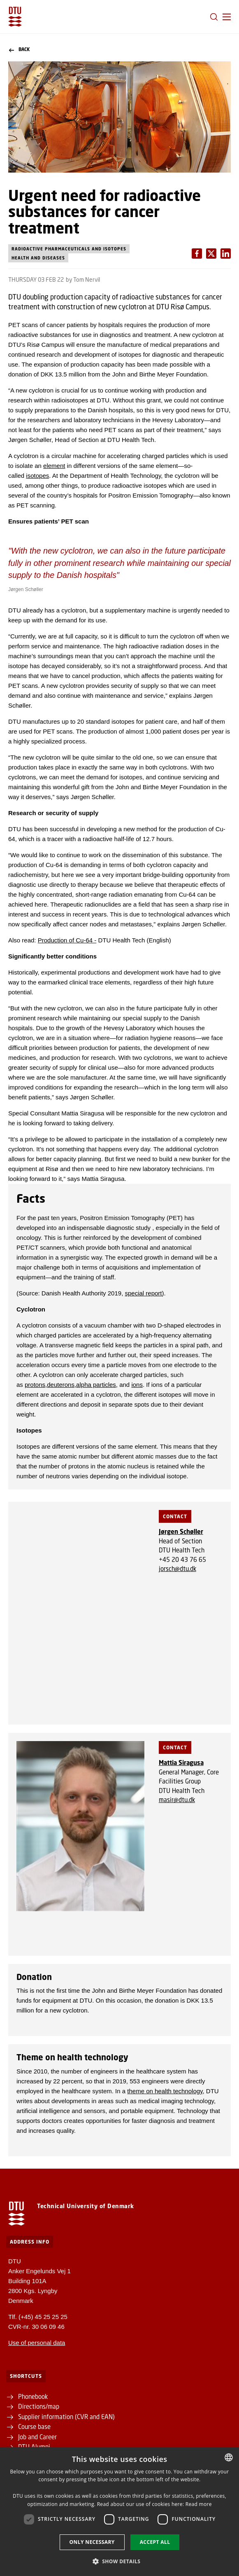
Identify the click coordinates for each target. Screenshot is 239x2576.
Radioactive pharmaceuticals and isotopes (69, 248)
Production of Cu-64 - (67, 940)
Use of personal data (36, 2342)
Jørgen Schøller (181, 1531)
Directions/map (38, 2406)
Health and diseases (38, 257)
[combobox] (229, 2457)
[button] (227, 17)
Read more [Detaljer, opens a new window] (199, 2504)
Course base (34, 2426)
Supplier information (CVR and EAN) (66, 2416)
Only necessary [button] (92, 2542)
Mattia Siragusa (181, 1762)
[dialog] (119, 2511)
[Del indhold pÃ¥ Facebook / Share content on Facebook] (197, 253)
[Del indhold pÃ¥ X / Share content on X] (225, 253)
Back (19, 50)
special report (143, 1293)
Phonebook (33, 2396)
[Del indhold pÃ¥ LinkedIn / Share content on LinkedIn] (211, 253)
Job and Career (37, 2436)
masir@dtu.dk (177, 1799)
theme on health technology (164, 2090)
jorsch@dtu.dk (177, 1568)
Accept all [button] (155, 2542)
